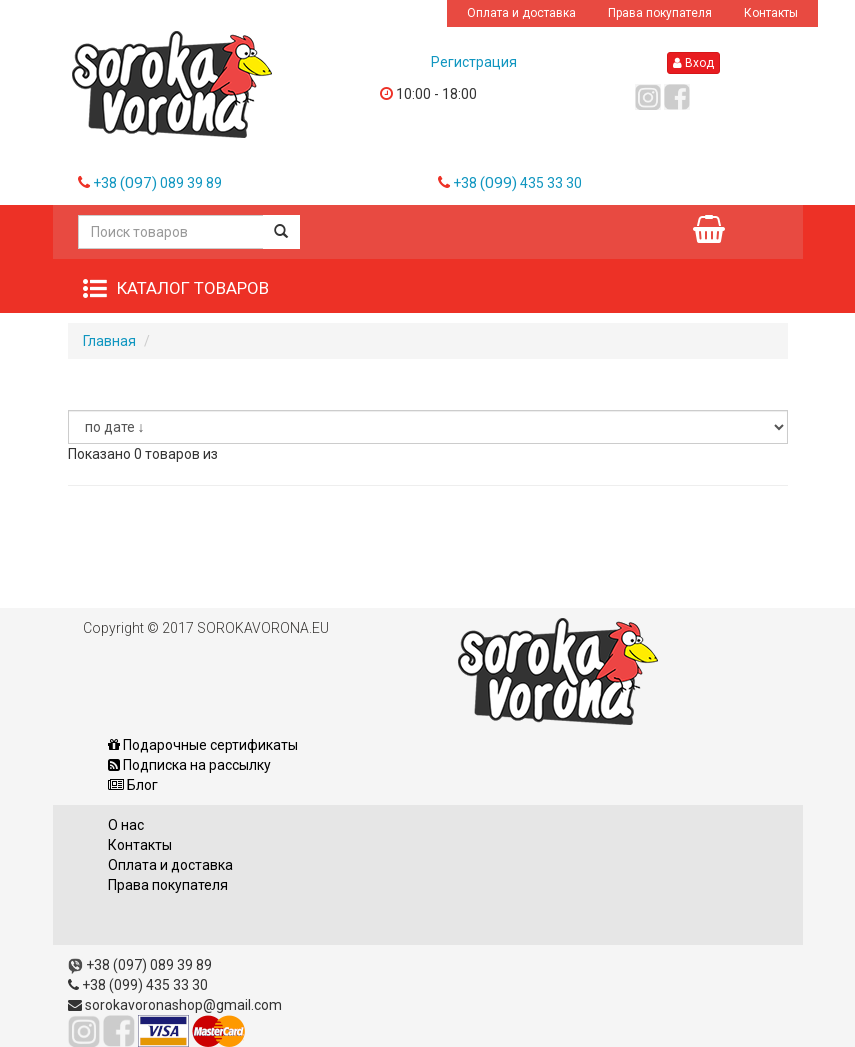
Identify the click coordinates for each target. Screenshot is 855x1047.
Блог (133, 785)
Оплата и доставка (521, 13)
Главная (109, 341)
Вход (693, 63)
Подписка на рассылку (189, 765)
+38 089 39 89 (157, 183)
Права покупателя (660, 13)
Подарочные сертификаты (203, 745)
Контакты (771, 13)
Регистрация (474, 62)
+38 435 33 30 (517, 183)
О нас (126, 825)
